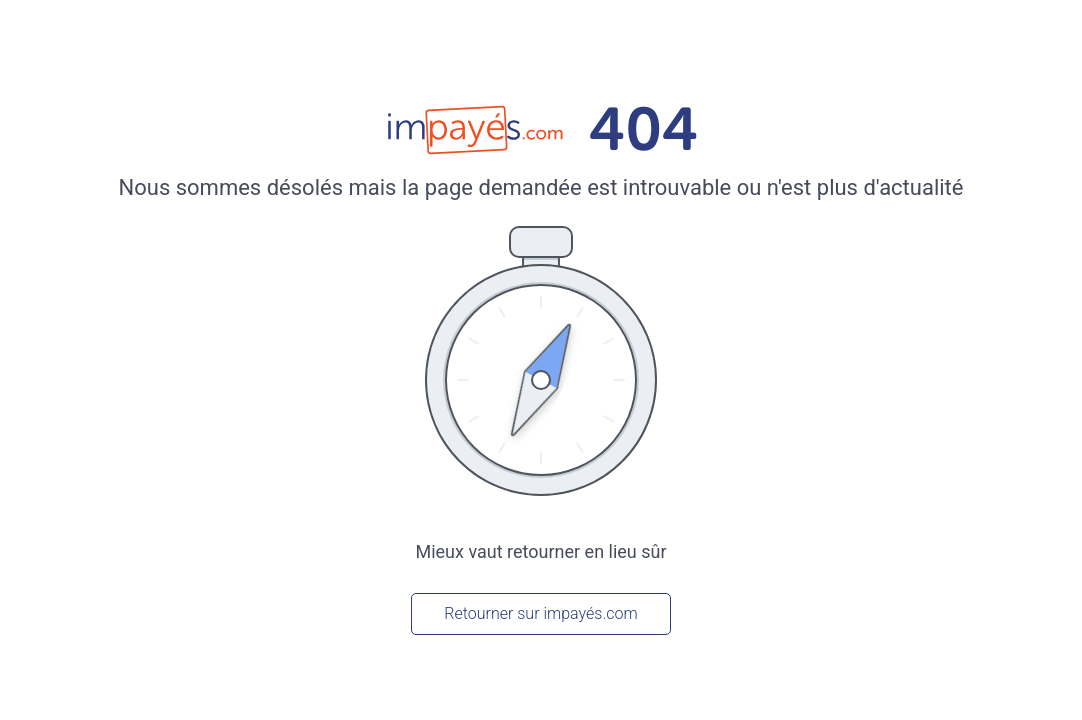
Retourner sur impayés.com (540, 613)
